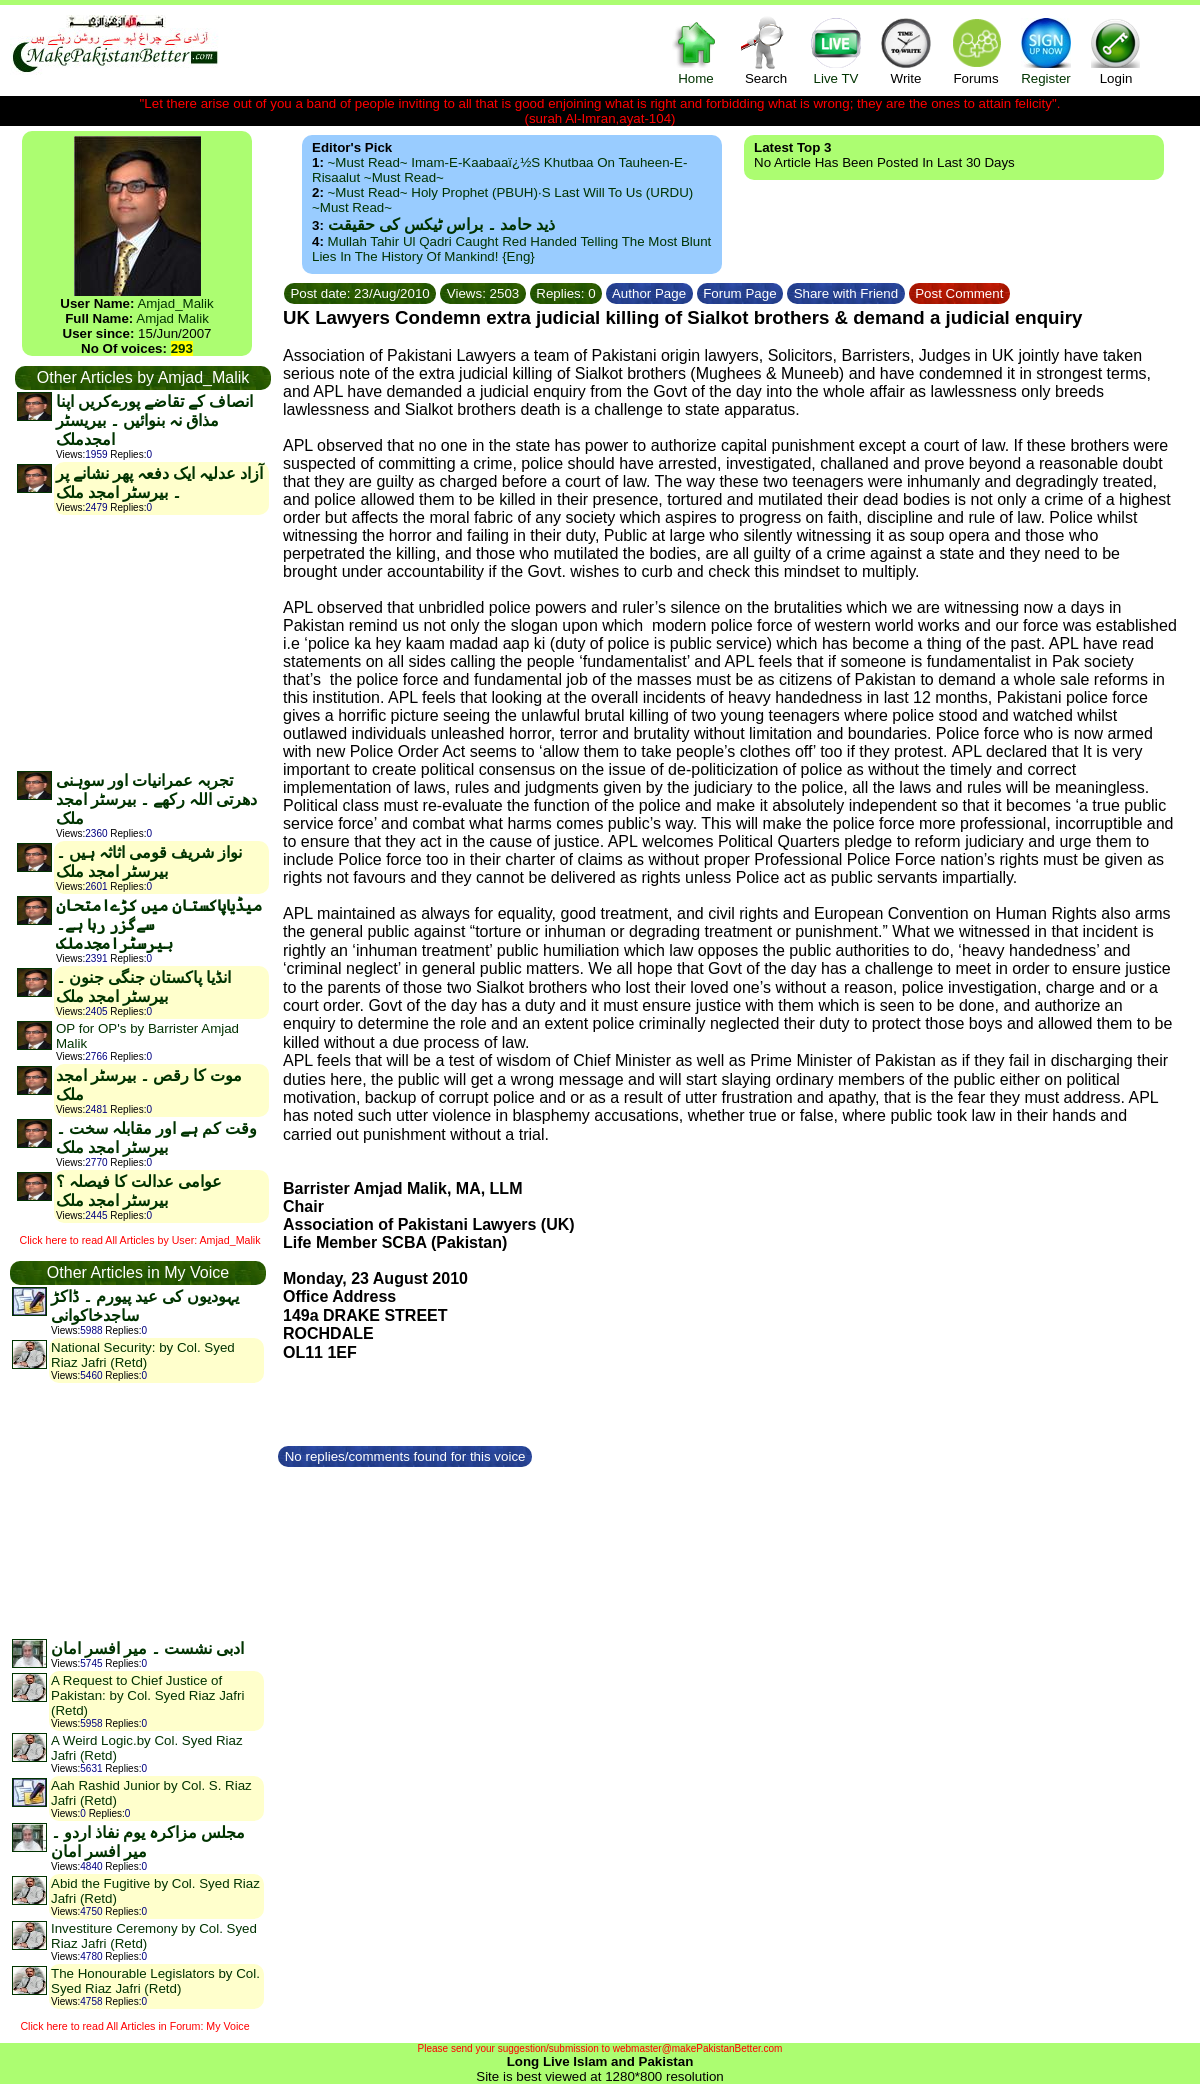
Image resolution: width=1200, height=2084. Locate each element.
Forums (976, 50)
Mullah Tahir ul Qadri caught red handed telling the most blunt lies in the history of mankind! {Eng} (511, 249)
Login (1116, 50)
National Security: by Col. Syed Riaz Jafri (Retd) (143, 1355)
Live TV (836, 50)
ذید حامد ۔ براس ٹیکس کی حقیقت (441, 224)
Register (1046, 50)
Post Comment (960, 293)
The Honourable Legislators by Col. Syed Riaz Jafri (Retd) (155, 1981)
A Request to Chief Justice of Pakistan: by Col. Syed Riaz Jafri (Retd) (147, 1695)
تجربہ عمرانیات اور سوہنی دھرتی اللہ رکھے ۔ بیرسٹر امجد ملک (156, 799)
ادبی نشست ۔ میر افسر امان (147, 1648)
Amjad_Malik (175, 303)
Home (696, 50)
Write (906, 50)
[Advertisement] (142, 642)
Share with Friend (846, 293)
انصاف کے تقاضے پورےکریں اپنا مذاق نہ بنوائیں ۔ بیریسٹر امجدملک (154, 420)
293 (182, 348)
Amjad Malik (172, 318)
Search (766, 50)
